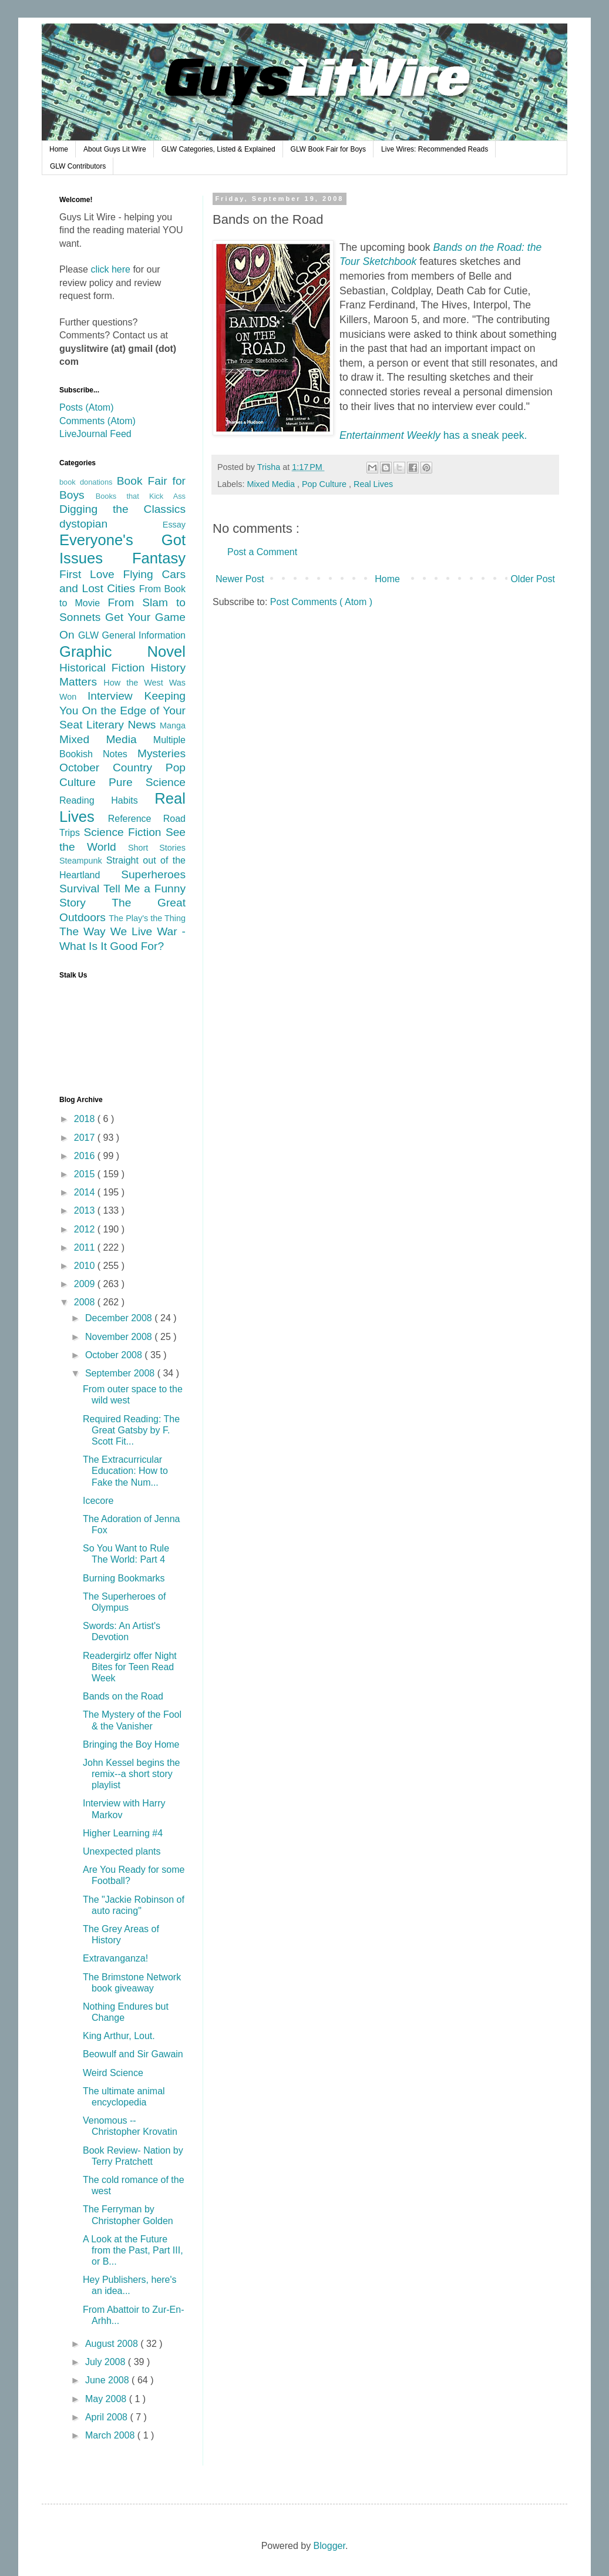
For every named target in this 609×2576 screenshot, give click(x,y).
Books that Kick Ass (141, 496)
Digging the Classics (122, 509)
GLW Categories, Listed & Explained (218, 149)
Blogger (329, 2546)
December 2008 (119, 1318)
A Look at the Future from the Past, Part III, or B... (133, 2250)
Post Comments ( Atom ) (321, 602)
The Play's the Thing (147, 918)
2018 (85, 1119)
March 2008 (111, 2435)
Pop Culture (325, 484)
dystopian (111, 524)
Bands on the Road (123, 1696)
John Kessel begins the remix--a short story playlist (131, 1774)
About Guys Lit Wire (114, 149)
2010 (85, 1266)
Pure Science (147, 782)
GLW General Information (132, 635)
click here (110, 269)
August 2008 (112, 2344)
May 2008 (107, 2399)
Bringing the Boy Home (131, 1744)
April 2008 (107, 2417)
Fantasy (159, 558)
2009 (85, 1284)
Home (58, 149)
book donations (88, 482)
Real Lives (373, 484)
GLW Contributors (78, 166)
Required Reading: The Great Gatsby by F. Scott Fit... (131, 1430)
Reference (135, 819)
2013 (85, 1210)
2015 (85, 1174)
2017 (85, 1138)
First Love (91, 574)
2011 (85, 1247)
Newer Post (240, 579)
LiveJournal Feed (95, 434)
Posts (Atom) (86, 407)
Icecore (98, 1501)
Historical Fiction (104, 667)
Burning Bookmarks (124, 1578)
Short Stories (157, 847)
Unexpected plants (122, 1851)
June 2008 (108, 2380)
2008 (85, 1302)
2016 (85, 1156)
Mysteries (161, 753)
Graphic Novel (122, 651)
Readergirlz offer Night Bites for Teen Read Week (130, 1667)
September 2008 (121, 1373)
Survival (81, 888)
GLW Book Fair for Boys (328, 149)
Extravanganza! (115, 1958)
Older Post (532, 579)
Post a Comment (262, 552)
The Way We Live (108, 931)
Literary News (123, 724)
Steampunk (82, 860)
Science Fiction (124, 832)
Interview (116, 696)
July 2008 (106, 2362)
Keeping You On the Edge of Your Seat (122, 710)
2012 (85, 1229)
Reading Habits (106, 800)
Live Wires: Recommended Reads (434, 149)
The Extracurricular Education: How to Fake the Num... (125, 1471)
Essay (174, 524)
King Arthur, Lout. (119, 2036)
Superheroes (153, 874)
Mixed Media (272, 484)
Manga (173, 725)
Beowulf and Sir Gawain (133, 2054)
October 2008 (114, 1355)
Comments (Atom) (97, 421)
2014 (85, 1192)
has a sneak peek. (433, 435)
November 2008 (119, 1337)
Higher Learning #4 (123, 1833)
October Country (112, 767)
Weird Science (113, 2073)
